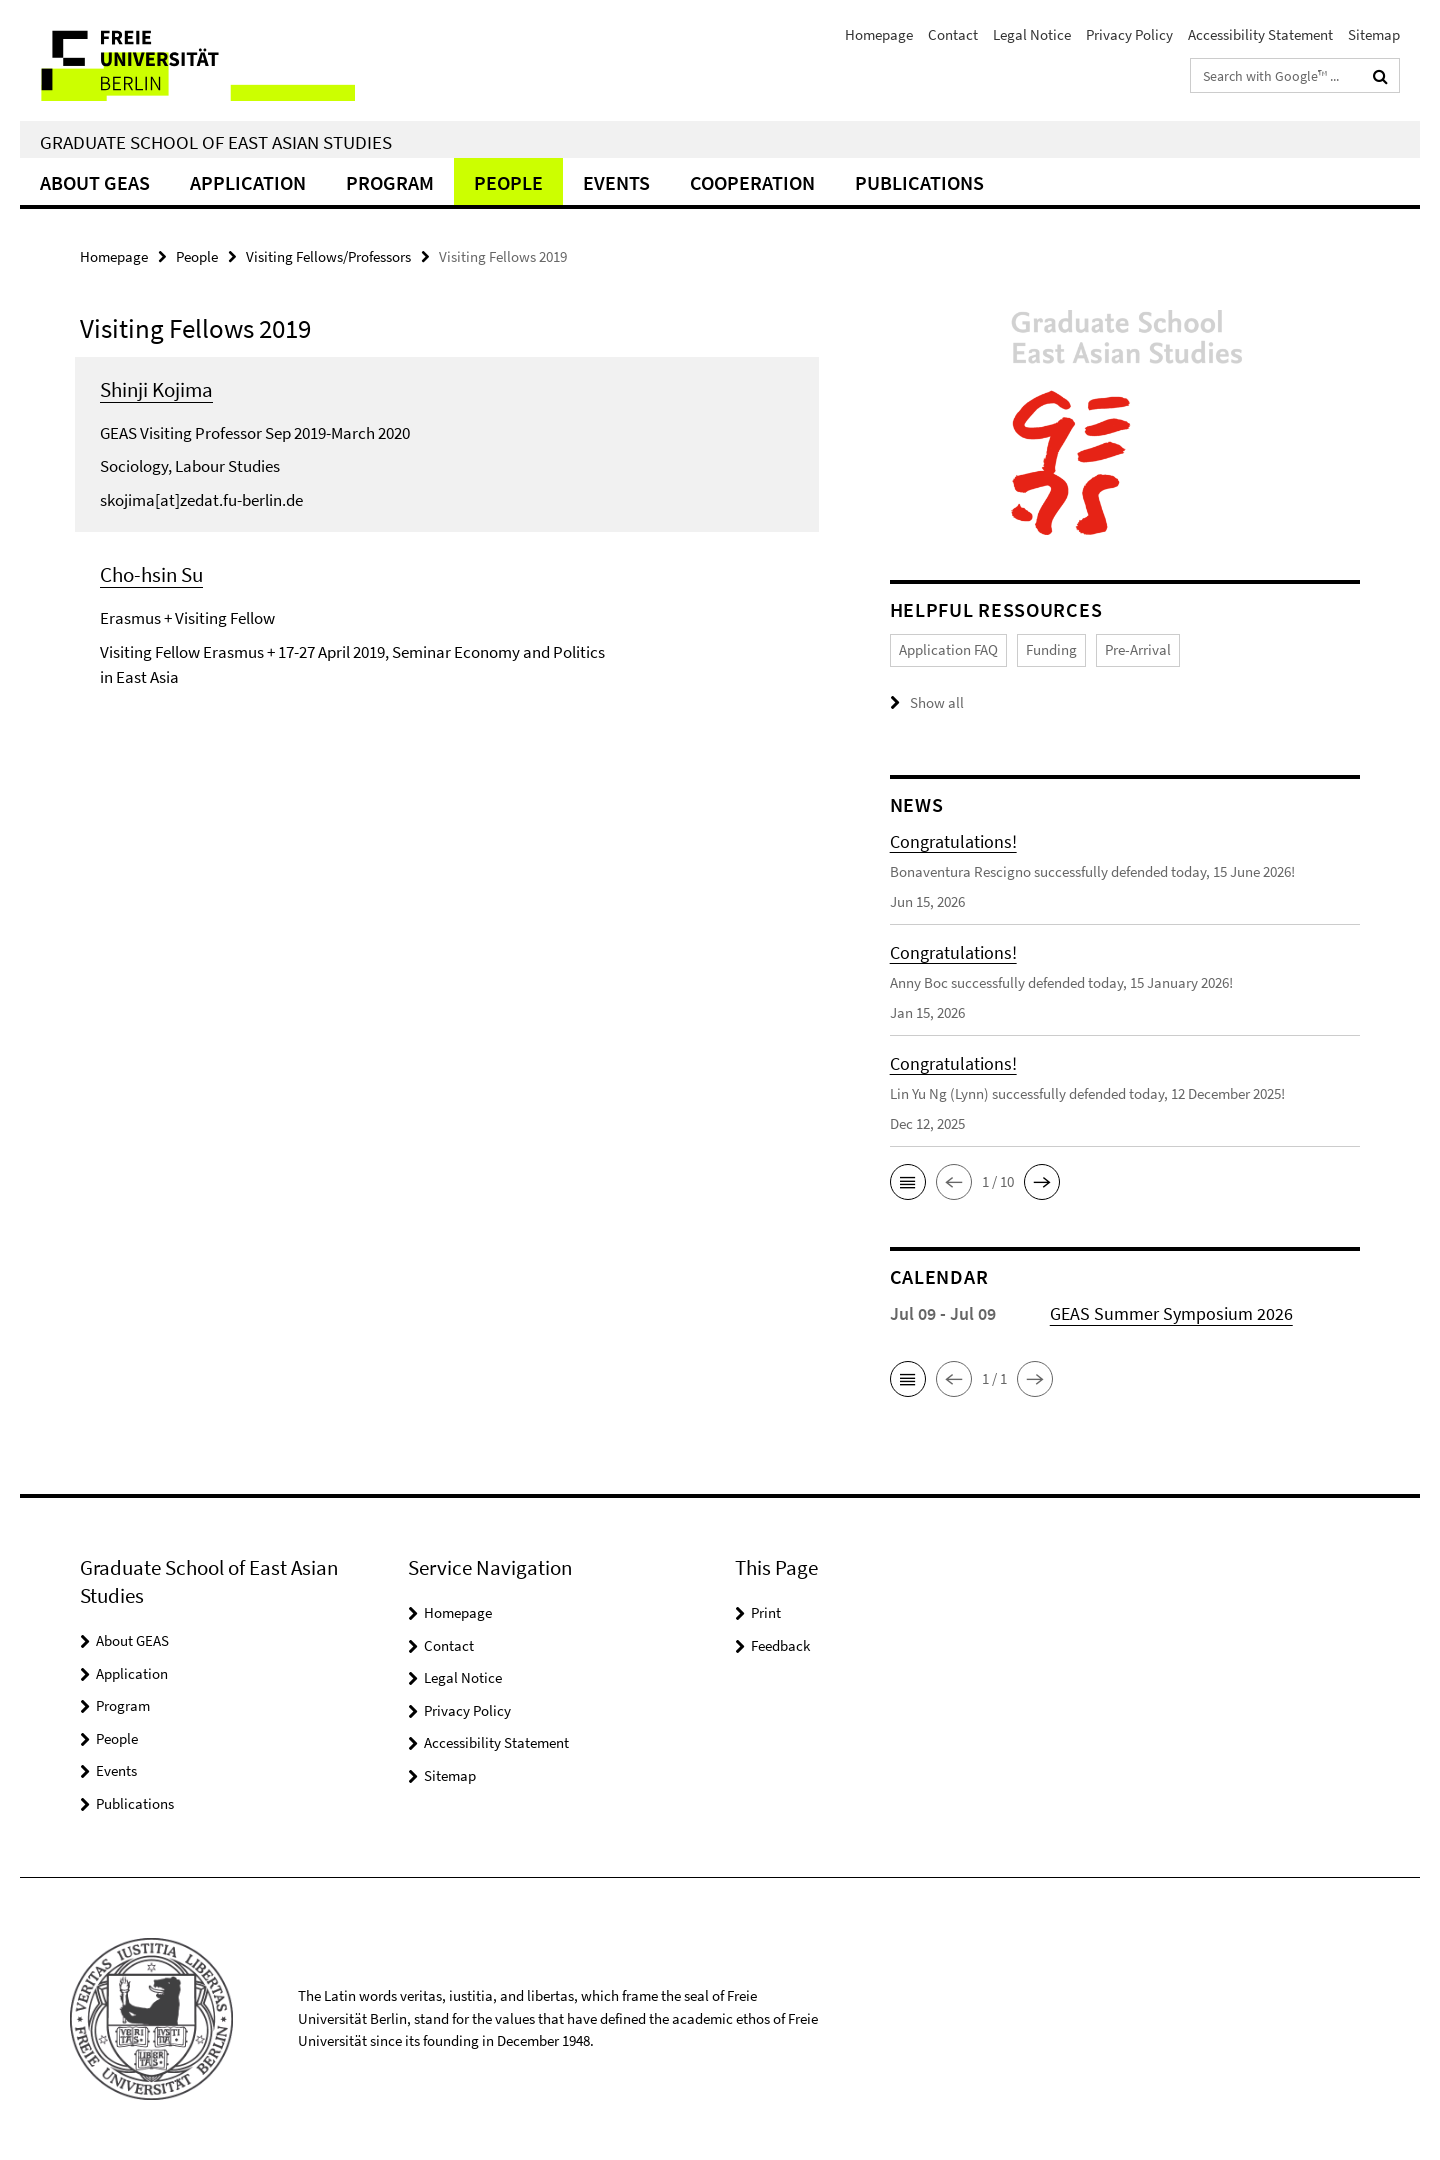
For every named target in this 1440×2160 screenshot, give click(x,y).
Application (248, 182)
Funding (1051, 649)
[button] (908, 1182)
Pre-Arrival (1138, 649)
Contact (953, 34)
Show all (937, 702)
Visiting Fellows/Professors (328, 256)
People (508, 182)
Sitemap (1374, 34)
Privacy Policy (1129, 34)
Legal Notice (1032, 34)
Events (616, 182)
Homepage (879, 34)
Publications (919, 182)
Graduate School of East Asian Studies (216, 142)
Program (390, 182)
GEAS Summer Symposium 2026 (1171, 1313)
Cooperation (752, 182)
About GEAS (95, 182)
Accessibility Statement (1260, 34)
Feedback (780, 1645)
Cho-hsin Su (151, 574)
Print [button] (766, 1612)
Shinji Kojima (156, 389)
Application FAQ (948, 649)
